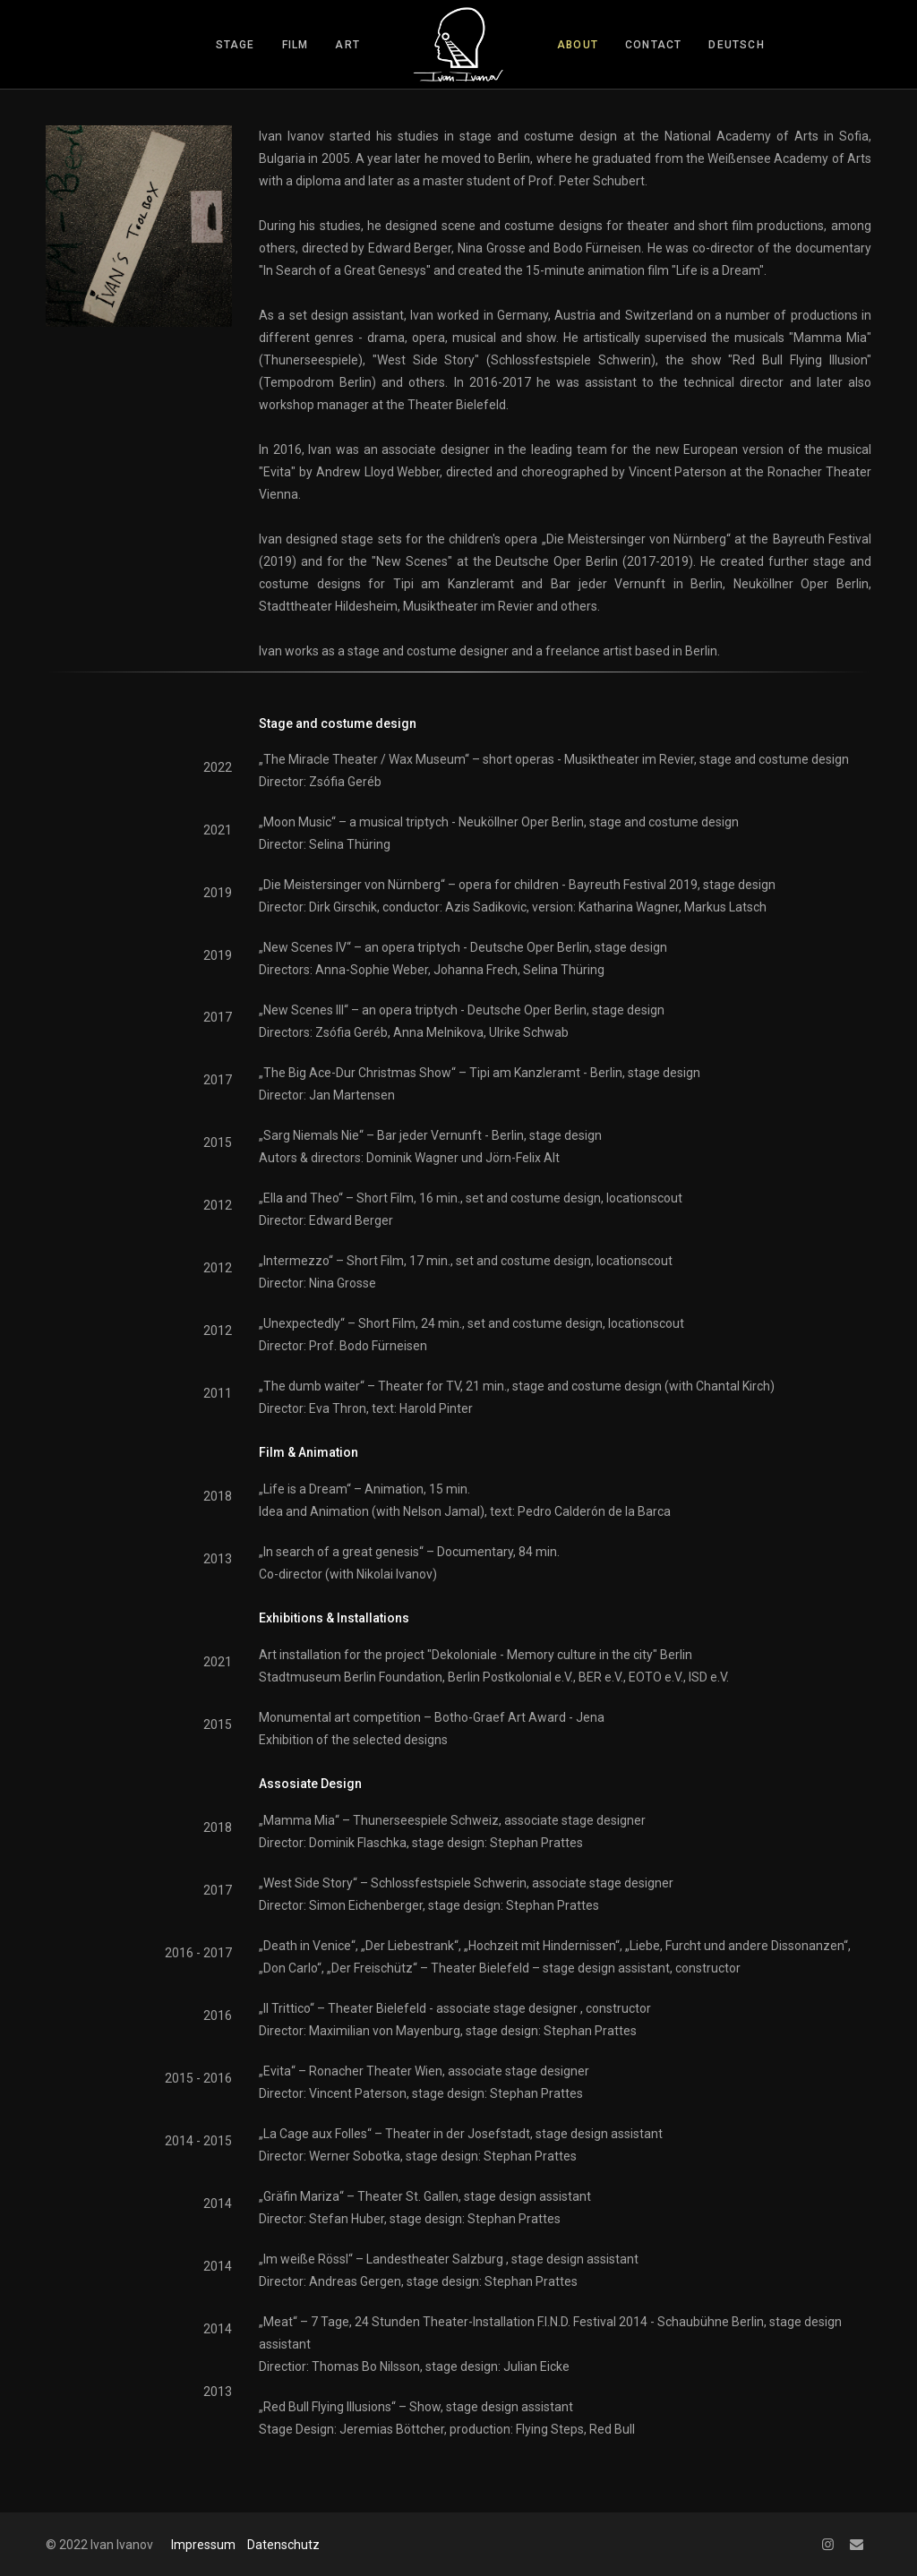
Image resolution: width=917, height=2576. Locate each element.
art (347, 45)
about (577, 45)
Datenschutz (283, 2544)
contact (653, 45)
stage (235, 45)
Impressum (203, 2544)
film (295, 45)
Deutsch (736, 45)
